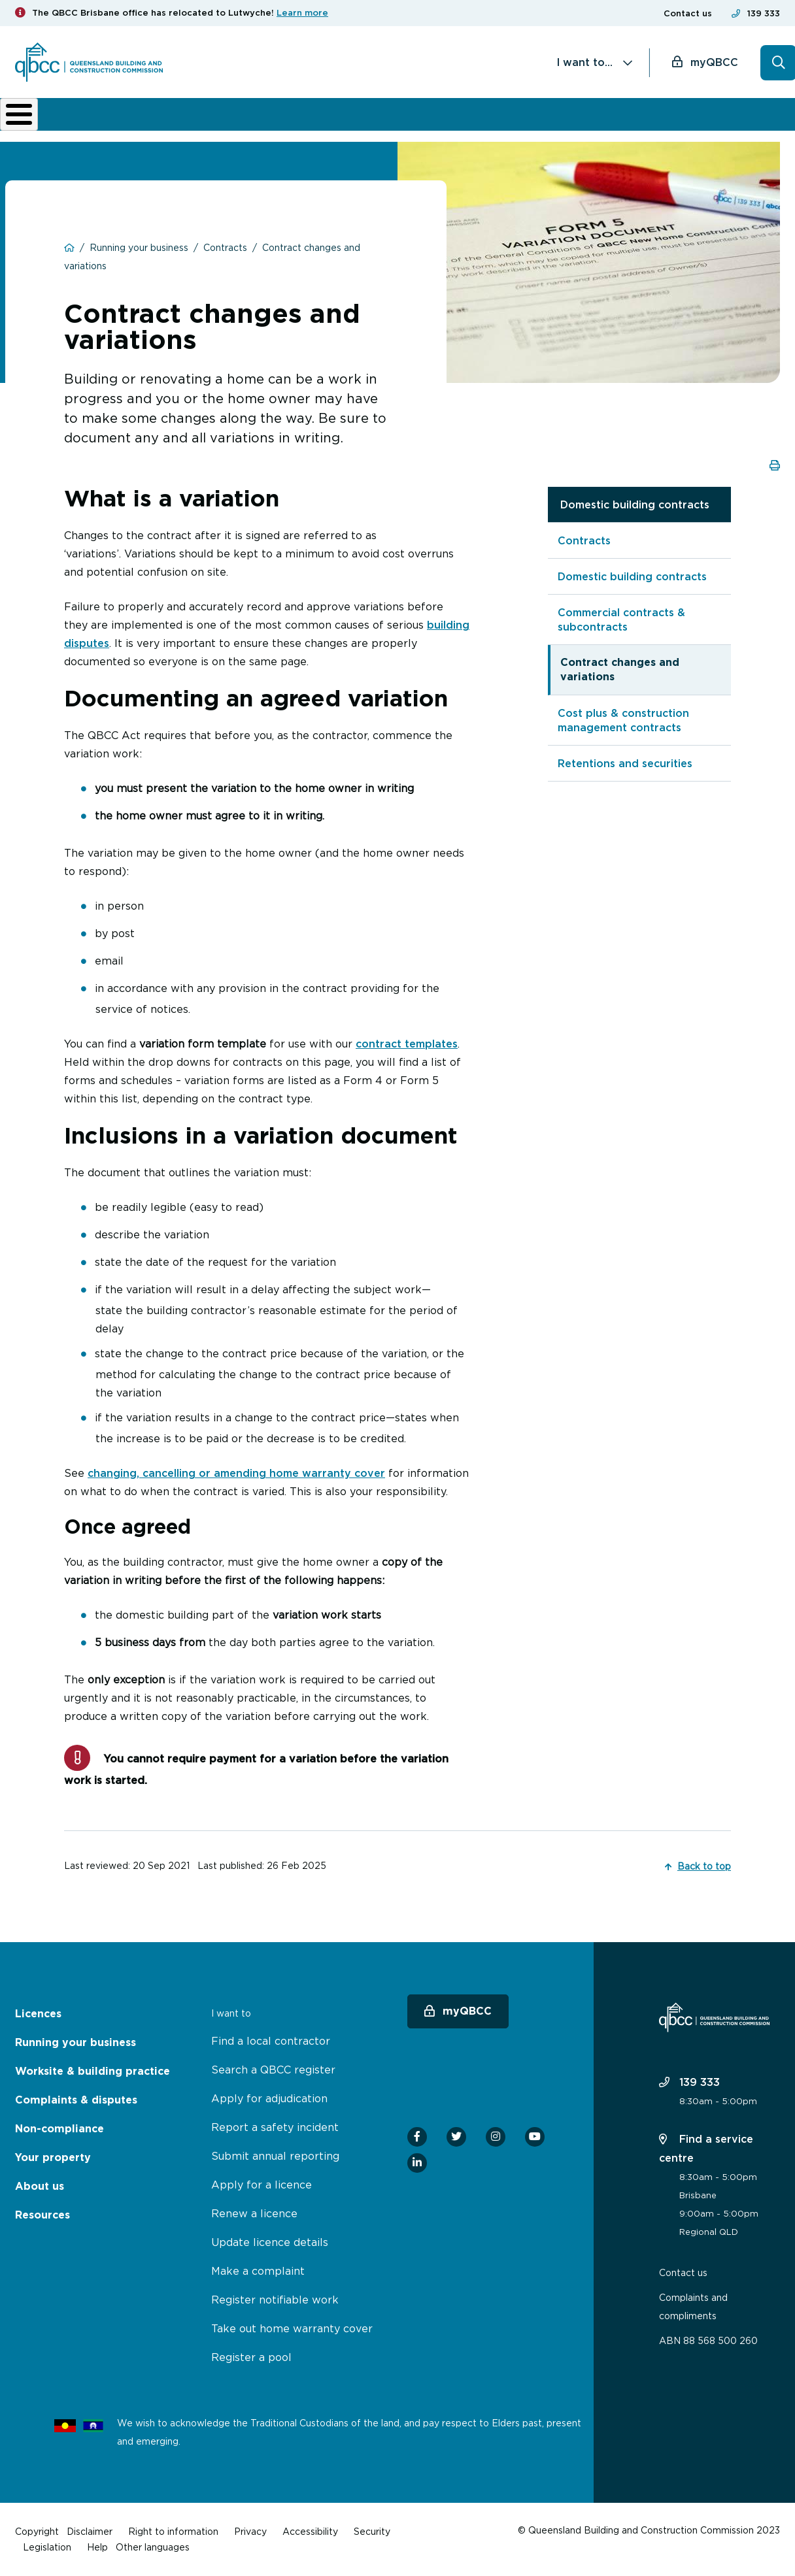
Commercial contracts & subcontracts (621, 628)
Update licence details (269, 2242)
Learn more (302, 12)
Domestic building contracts (634, 513)
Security (372, 2531)
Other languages (153, 2546)
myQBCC (714, 62)
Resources (42, 2215)
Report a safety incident (275, 2127)
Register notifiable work (275, 2299)
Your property (53, 2157)
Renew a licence (254, 2213)
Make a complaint (258, 2270)
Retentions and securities (625, 772)
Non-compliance (475, 124)
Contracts (584, 549)
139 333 (763, 13)
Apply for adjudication (269, 2098)
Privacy (250, 2531)
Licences (59, 124)
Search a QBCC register (273, 2069)
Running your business (146, 124)
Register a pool (251, 2357)
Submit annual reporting (275, 2155)
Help (97, 2546)
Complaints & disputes (373, 124)
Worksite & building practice (253, 124)
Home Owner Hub (735, 124)
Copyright (37, 2531)
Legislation (47, 2546)
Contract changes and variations (619, 679)
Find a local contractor (270, 2040)
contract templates (407, 1052)
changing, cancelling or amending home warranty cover (236, 1482)
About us (564, 124)
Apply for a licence (261, 2184)
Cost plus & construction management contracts (623, 729)
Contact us (688, 13)
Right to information (173, 2531)
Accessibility (310, 2531)
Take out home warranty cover (292, 2328)
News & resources (649, 124)
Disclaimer (89, 2531)
